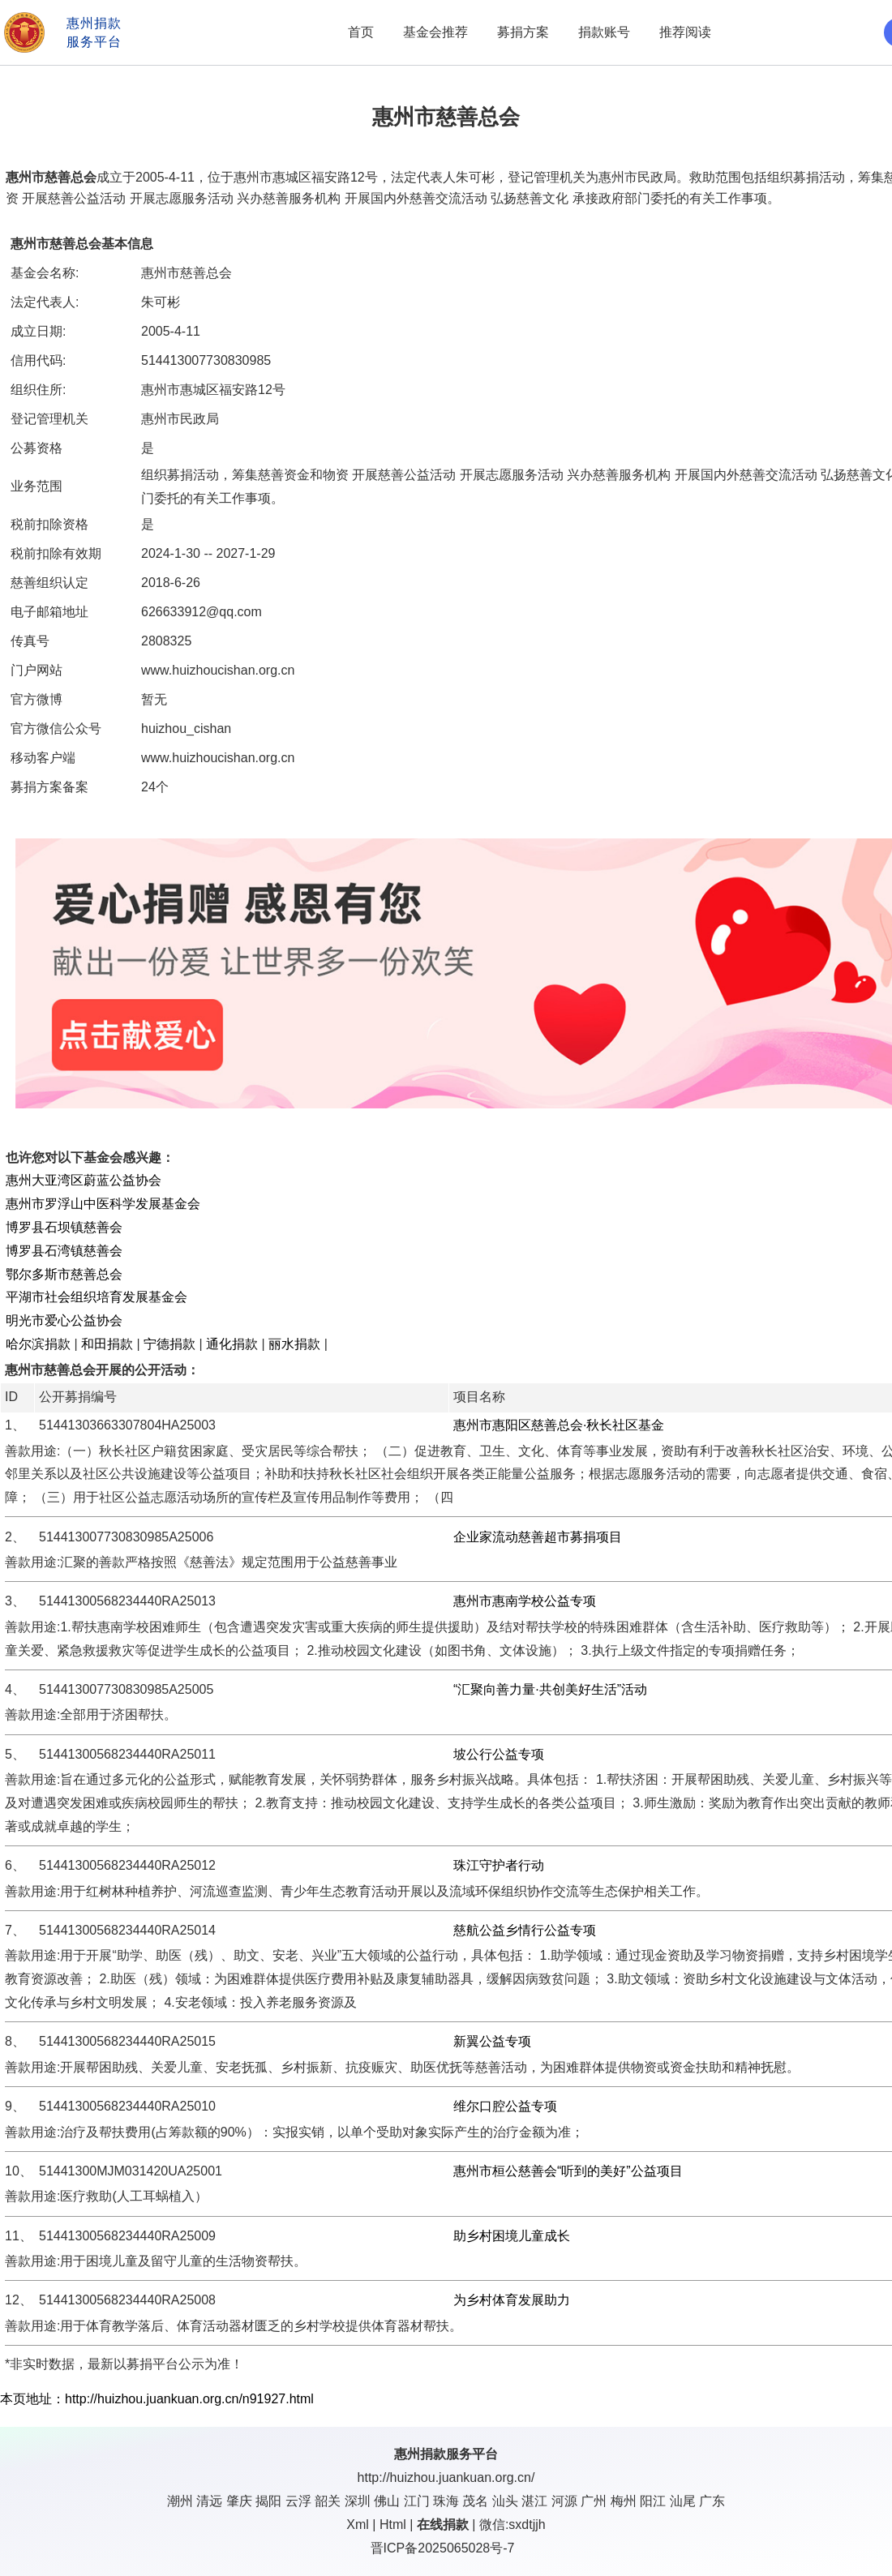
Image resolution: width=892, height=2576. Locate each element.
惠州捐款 (420, 2454)
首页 (361, 32)
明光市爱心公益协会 (64, 1320)
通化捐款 (232, 1344)
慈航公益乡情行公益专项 (524, 1930)
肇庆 (239, 2501)
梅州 (624, 2501)
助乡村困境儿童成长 (511, 2236)
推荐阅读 (685, 32)
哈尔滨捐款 (38, 1344)
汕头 (505, 2501)
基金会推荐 (435, 32)
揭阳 (268, 2501)
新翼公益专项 (492, 2041)
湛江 (534, 2501)
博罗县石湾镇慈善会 (64, 1251)
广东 (712, 2501)
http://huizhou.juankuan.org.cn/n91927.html (189, 2399)
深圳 (358, 2501)
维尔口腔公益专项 (505, 2106)
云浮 (298, 2501)
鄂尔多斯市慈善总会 (64, 1274)
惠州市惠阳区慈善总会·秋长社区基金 (558, 1425)
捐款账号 (604, 32)
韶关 (328, 2501)
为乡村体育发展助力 (511, 2300)
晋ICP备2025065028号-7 (443, 2548)
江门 (417, 2501)
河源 (564, 2501)
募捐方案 (523, 32)
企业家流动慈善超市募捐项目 (537, 1537)
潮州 (180, 2501)
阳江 (653, 2501)
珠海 (446, 2501)
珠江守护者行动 (498, 1865)
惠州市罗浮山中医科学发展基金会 (103, 1204)
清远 (209, 2501)
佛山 (387, 2501)
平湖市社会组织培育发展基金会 (96, 1297)
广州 (594, 2501)
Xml (357, 2524)
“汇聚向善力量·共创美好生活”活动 (550, 1689)
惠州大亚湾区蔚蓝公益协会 (83, 1180)
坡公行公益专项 (498, 1754)
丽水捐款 (294, 1344)
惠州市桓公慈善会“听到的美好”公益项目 (568, 2171)
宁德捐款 (169, 1344)
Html (393, 2524)
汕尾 (683, 2501)
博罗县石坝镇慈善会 (64, 1227)
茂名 (475, 2501)
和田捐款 (107, 1344)
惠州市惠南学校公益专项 (524, 1601)
